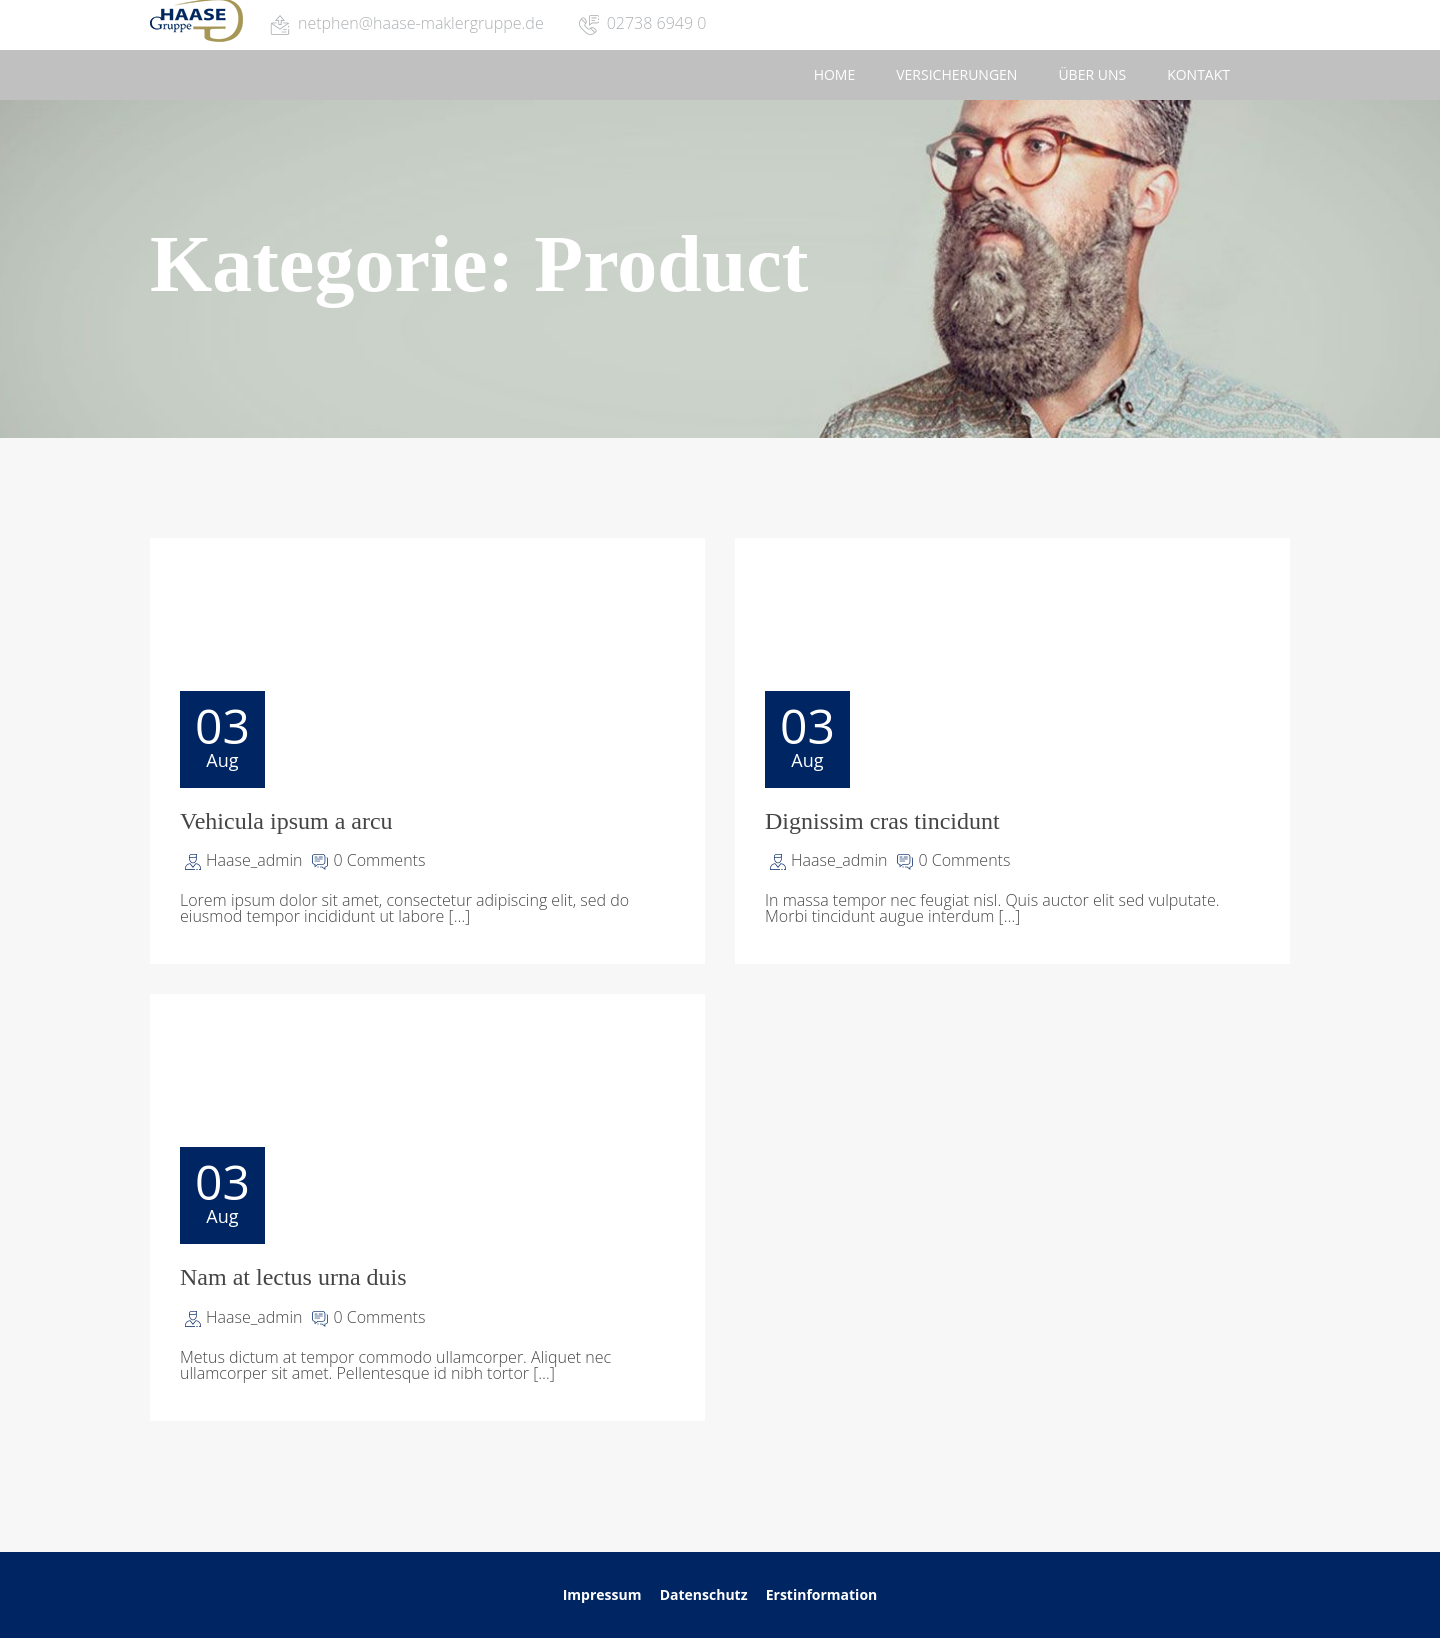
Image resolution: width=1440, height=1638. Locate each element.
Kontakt (1198, 74)
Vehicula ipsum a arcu (286, 821)
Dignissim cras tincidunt (882, 821)
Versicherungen (956, 74)
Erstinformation (822, 1594)
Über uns (1092, 74)
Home (835, 74)
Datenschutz (705, 1594)
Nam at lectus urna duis (293, 1277)
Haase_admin (254, 860)
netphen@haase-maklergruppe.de (421, 23)
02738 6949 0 (657, 23)
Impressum (602, 1594)
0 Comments (379, 860)
